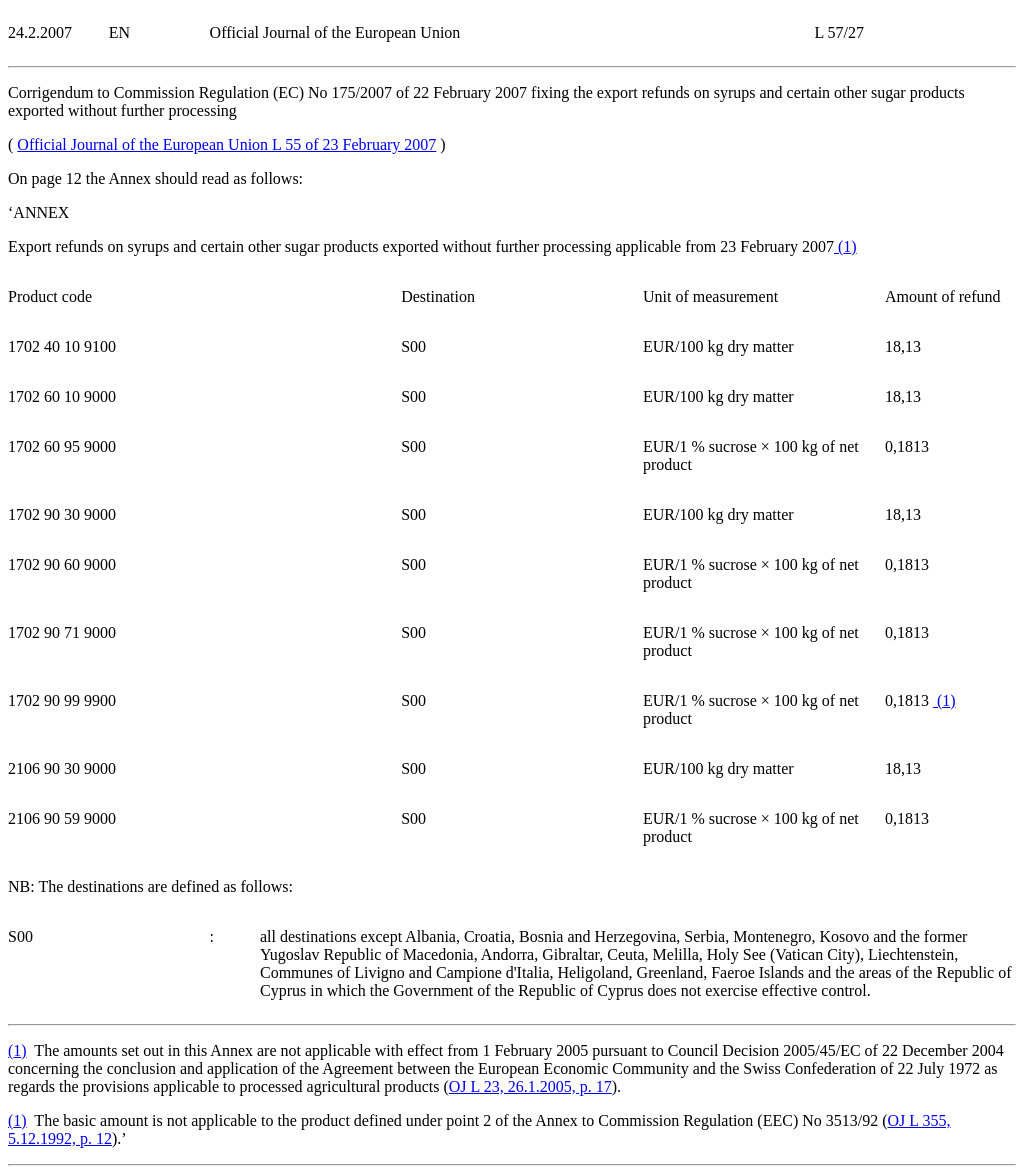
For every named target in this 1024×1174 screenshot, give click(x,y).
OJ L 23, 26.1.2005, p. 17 (530, 1086)
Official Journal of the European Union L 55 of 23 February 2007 (226, 144)
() (845, 246)
